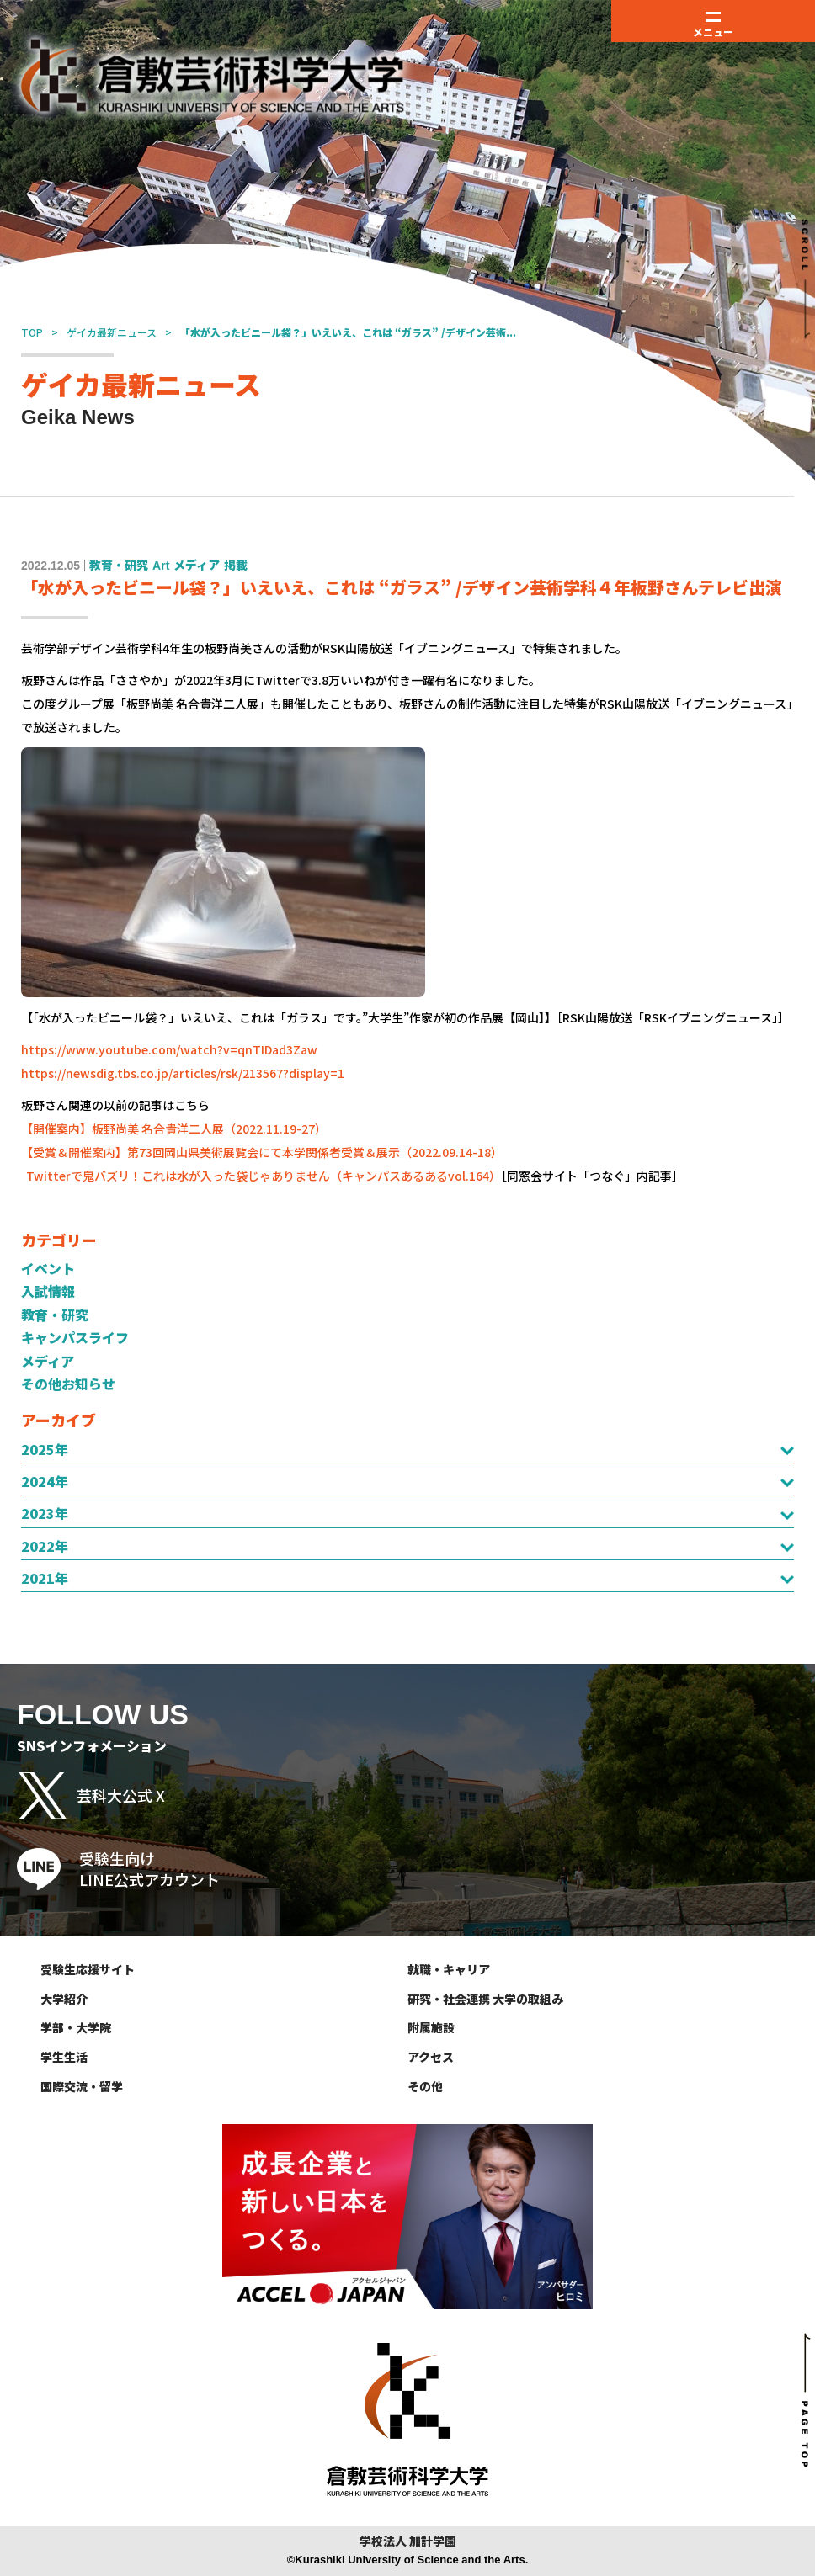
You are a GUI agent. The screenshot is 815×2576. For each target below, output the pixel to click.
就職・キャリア (449, 1969)
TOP (32, 332)
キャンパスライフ (75, 1337)
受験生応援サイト (87, 1969)
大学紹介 (64, 1998)
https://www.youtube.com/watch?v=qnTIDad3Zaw (169, 1049)
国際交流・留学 (81, 2086)
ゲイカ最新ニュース (112, 332)
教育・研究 (54, 1314)
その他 (425, 2086)
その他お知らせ (68, 1383)
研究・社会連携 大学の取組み (485, 1998)
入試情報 (48, 1291)
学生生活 (64, 2056)
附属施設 (431, 2027)
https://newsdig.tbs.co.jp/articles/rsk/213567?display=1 (182, 1073)
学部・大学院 (75, 2027)
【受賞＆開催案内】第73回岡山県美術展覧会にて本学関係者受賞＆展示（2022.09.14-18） (262, 1152)
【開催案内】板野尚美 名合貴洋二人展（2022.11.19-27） (174, 1128)
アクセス (431, 2056)
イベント (48, 1268)
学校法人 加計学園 (408, 2541)
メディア (47, 1361)
